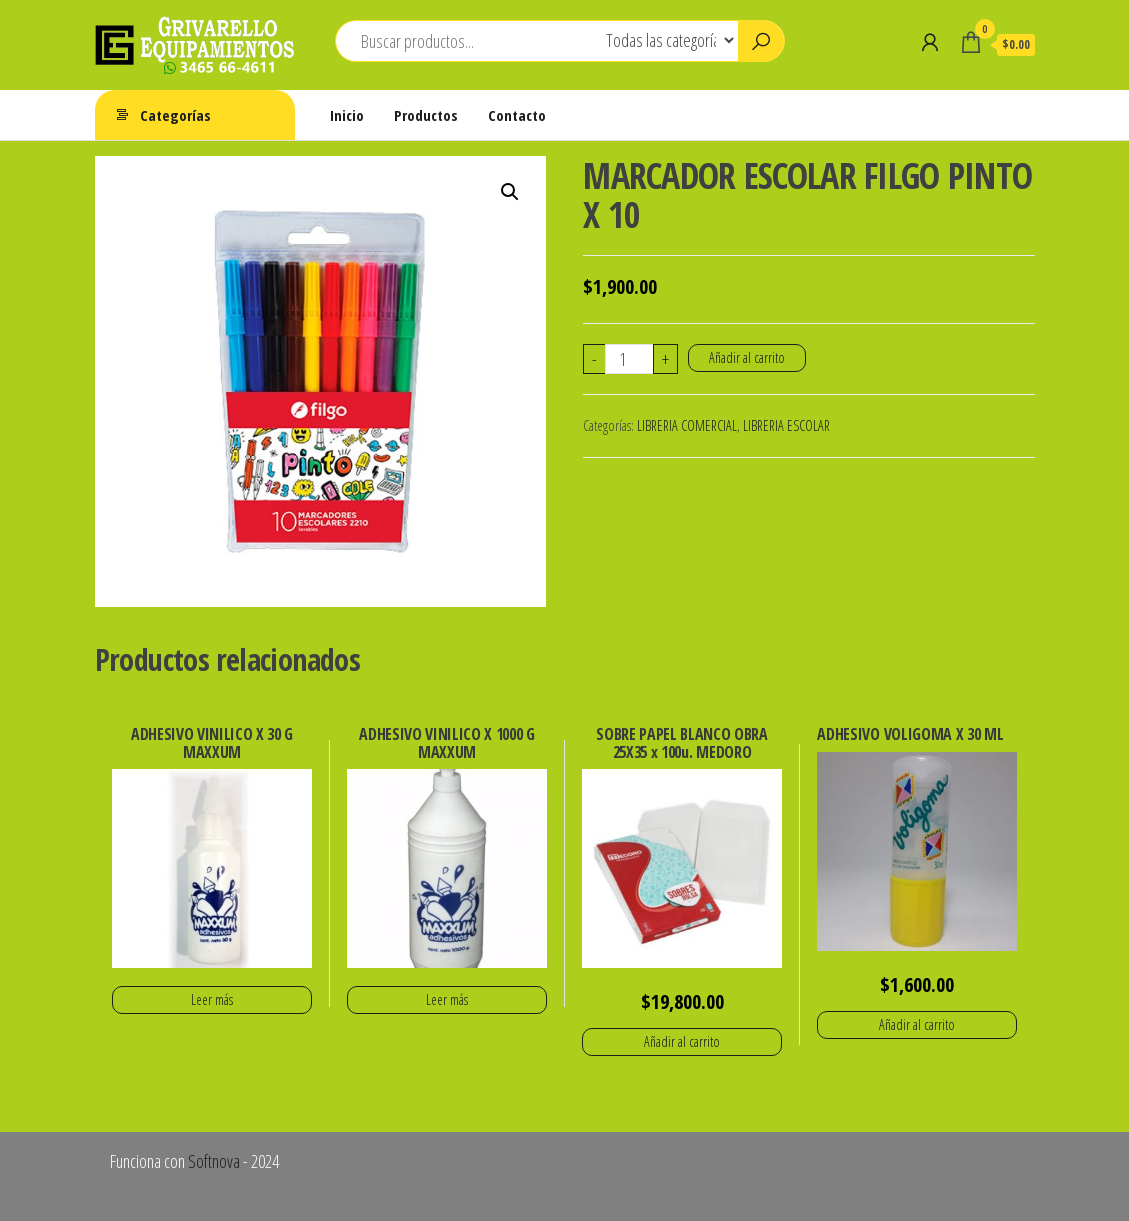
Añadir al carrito (747, 357)
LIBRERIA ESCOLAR (786, 425)
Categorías (175, 115)
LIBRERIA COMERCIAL (687, 425)
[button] (510, 192)
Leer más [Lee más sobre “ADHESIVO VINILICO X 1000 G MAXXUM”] (447, 999)
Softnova (214, 1161)
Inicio (347, 115)
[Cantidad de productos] (629, 359)
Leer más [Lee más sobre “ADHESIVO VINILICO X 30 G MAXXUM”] (212, 999)
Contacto (517, 115)
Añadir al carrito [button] (682, 1041)
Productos (426, 115)
